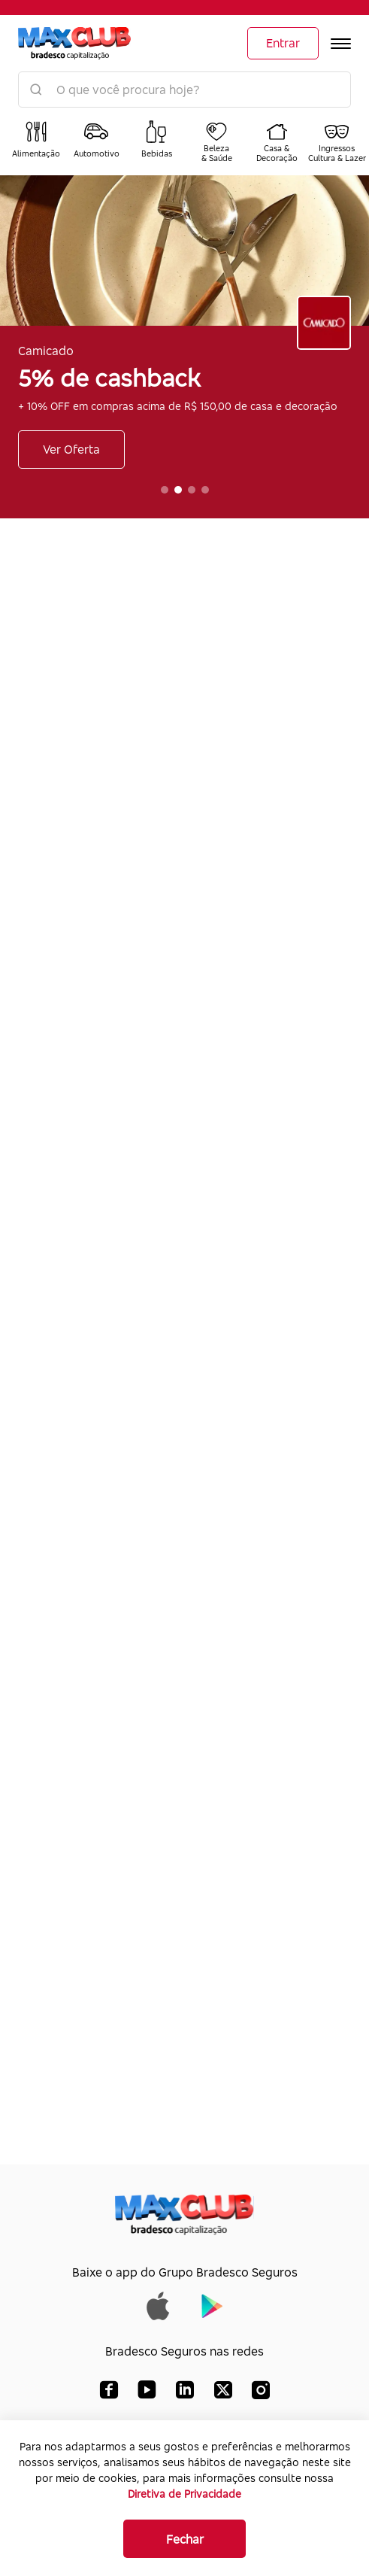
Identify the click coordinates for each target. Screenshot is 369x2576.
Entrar (283, 42)
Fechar (185, 2539)
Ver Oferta (71, 449)
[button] (164, 490)
